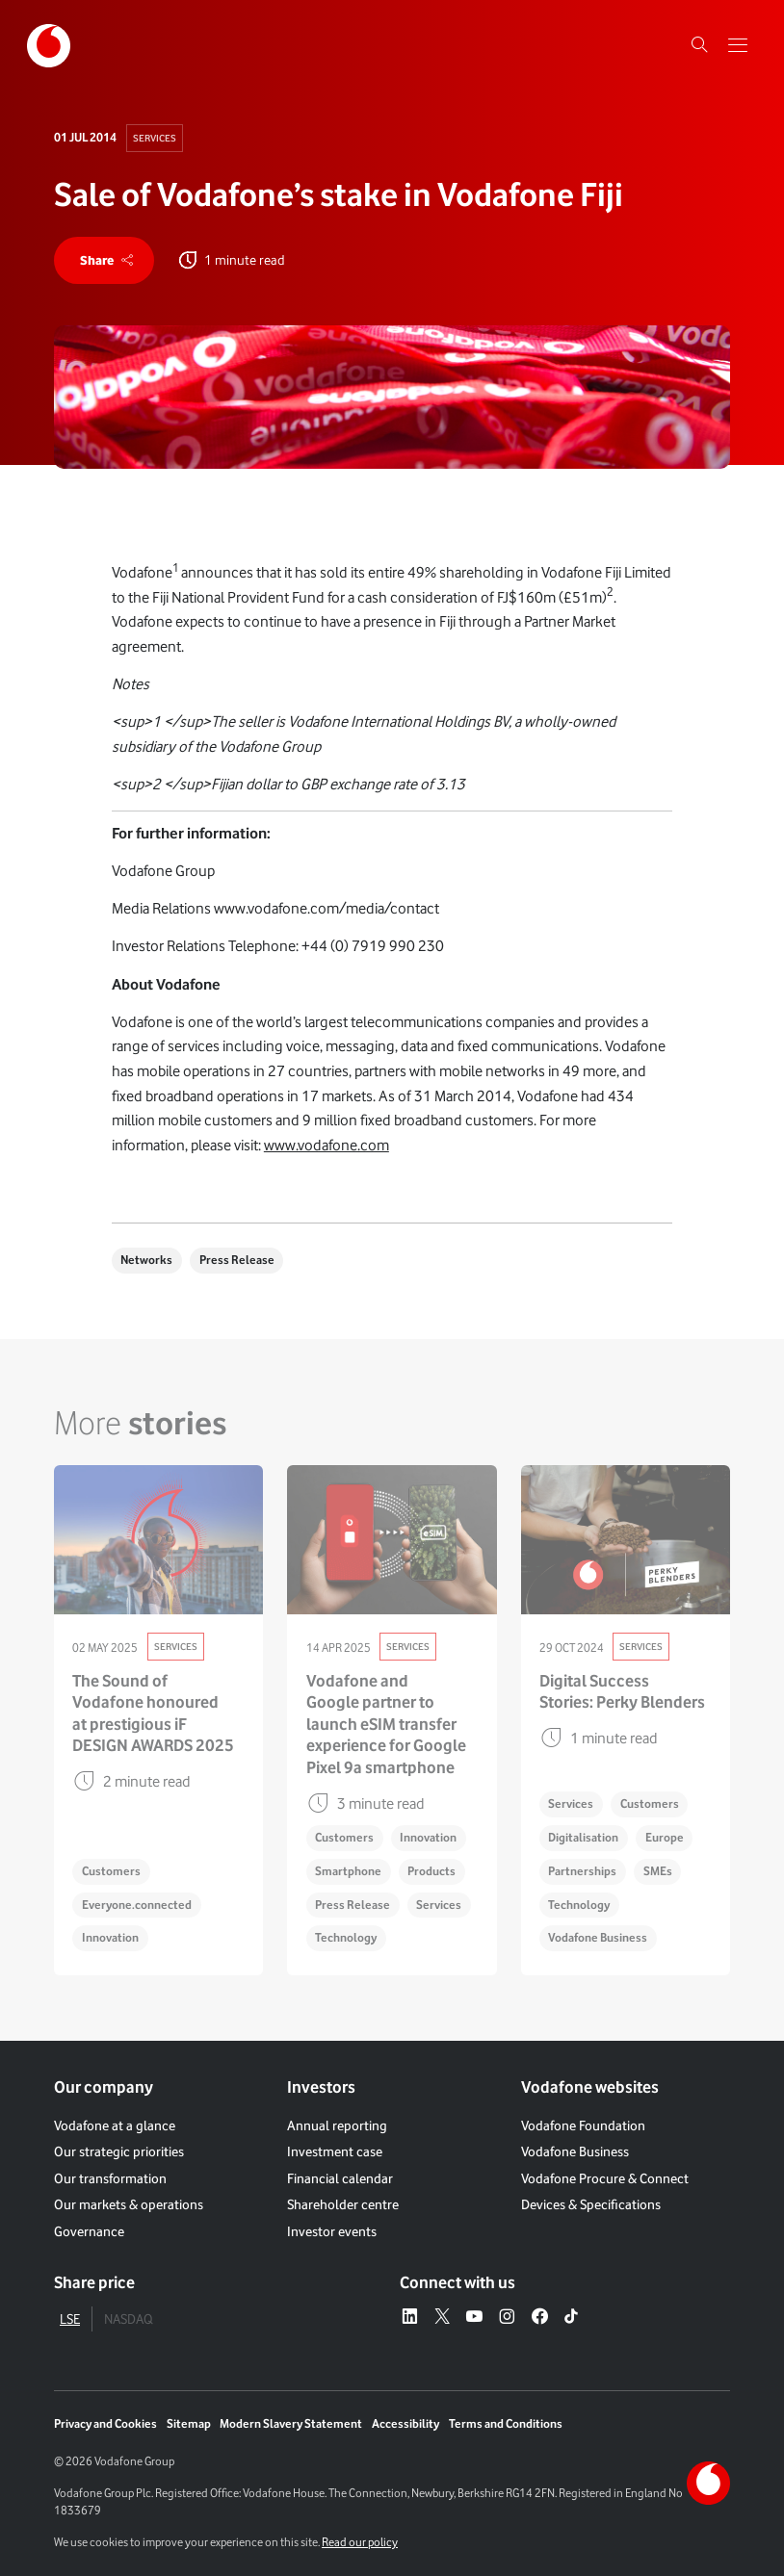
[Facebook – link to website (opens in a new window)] (539, 2317)
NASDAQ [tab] (128, 2319)
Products (431, 1871)
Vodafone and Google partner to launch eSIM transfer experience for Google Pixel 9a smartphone (386, 1724)
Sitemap (189, 2423)
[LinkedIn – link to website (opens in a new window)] (409, 2317)
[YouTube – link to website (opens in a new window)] (473, 2317)
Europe (664, 1837)
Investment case (334, 2151)
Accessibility (405, 2423)
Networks (146, 1259)
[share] (104, 260)
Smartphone (348, 1871)
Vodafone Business (597, 1937)
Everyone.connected (137, 1904)
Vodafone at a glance (114, 2125)
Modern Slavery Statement (291, 2423)
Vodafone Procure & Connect (605, 2178)
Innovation (110, 1937)
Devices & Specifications (591, 2204)
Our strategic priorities (119, 2151)
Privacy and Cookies (105, 2423)
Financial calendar (340, 2178)
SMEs (657, 1871)
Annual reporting (337, 2125)
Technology (346, 1937)
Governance (89, 2231)
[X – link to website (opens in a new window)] (442, 2317)
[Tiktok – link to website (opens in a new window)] (571, 2317)
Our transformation (110, 2178)
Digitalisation (583, 1837)
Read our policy (360, 2542)
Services (154, 137)
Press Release (236, 1259)
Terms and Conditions (505, 2423)
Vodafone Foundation (583, 2125)
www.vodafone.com (326, 1145)
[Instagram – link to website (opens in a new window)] (506, 2317)
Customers (111, 1871)
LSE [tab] (70, 2319)
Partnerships (582, 1871)
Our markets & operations (128, 2204)
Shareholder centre (343, 2204)
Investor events (332, 2231)
